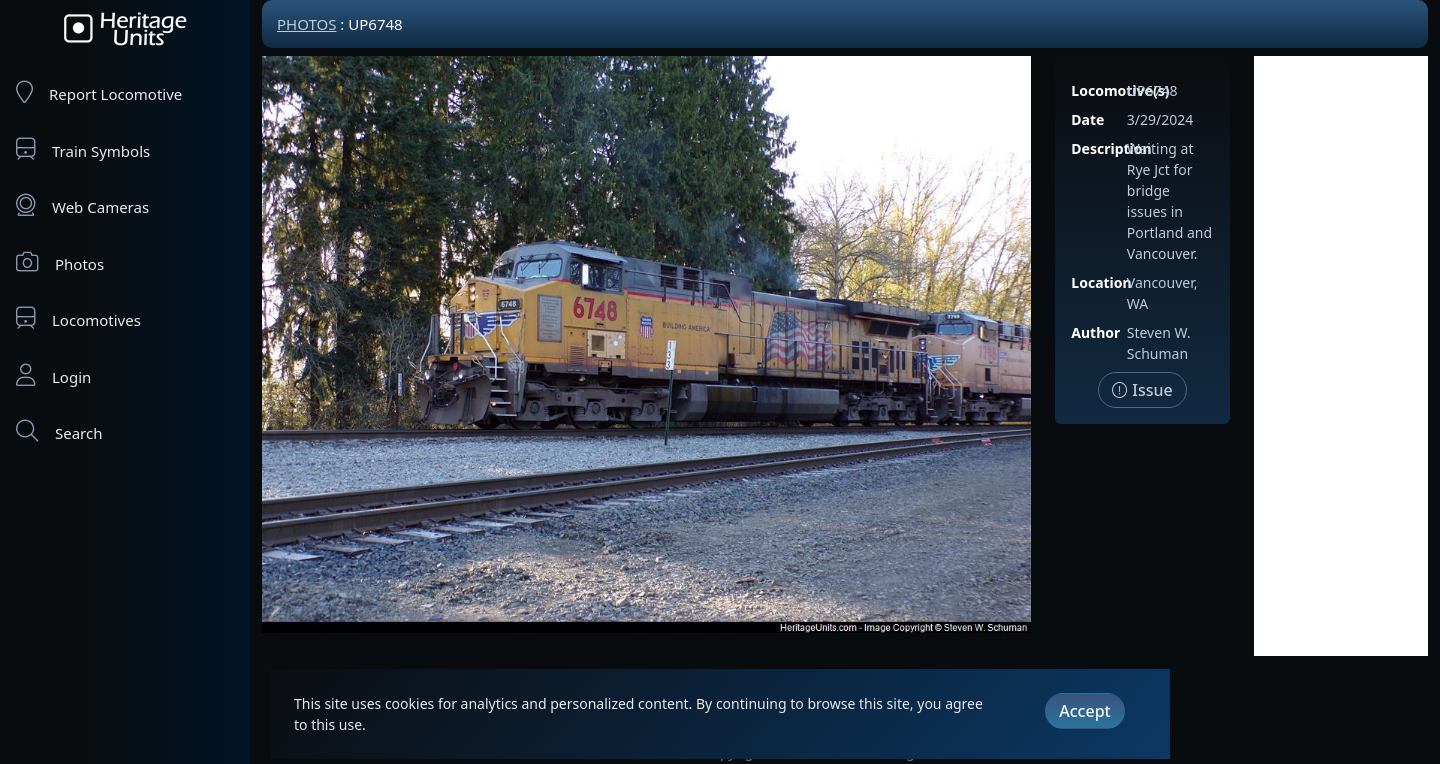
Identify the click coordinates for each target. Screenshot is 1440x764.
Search (59, 431)
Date (1087, 119)
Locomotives (78, 318)
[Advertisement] (1341, 356)
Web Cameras (82, 205)
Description (1111, 148)
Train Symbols (83, 149)
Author (1095, 332)
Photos (60, 262)
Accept (1084, 711)
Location (1101, 282)
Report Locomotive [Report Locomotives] (99, 92)
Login (53, 375)
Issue (1142, 390)
